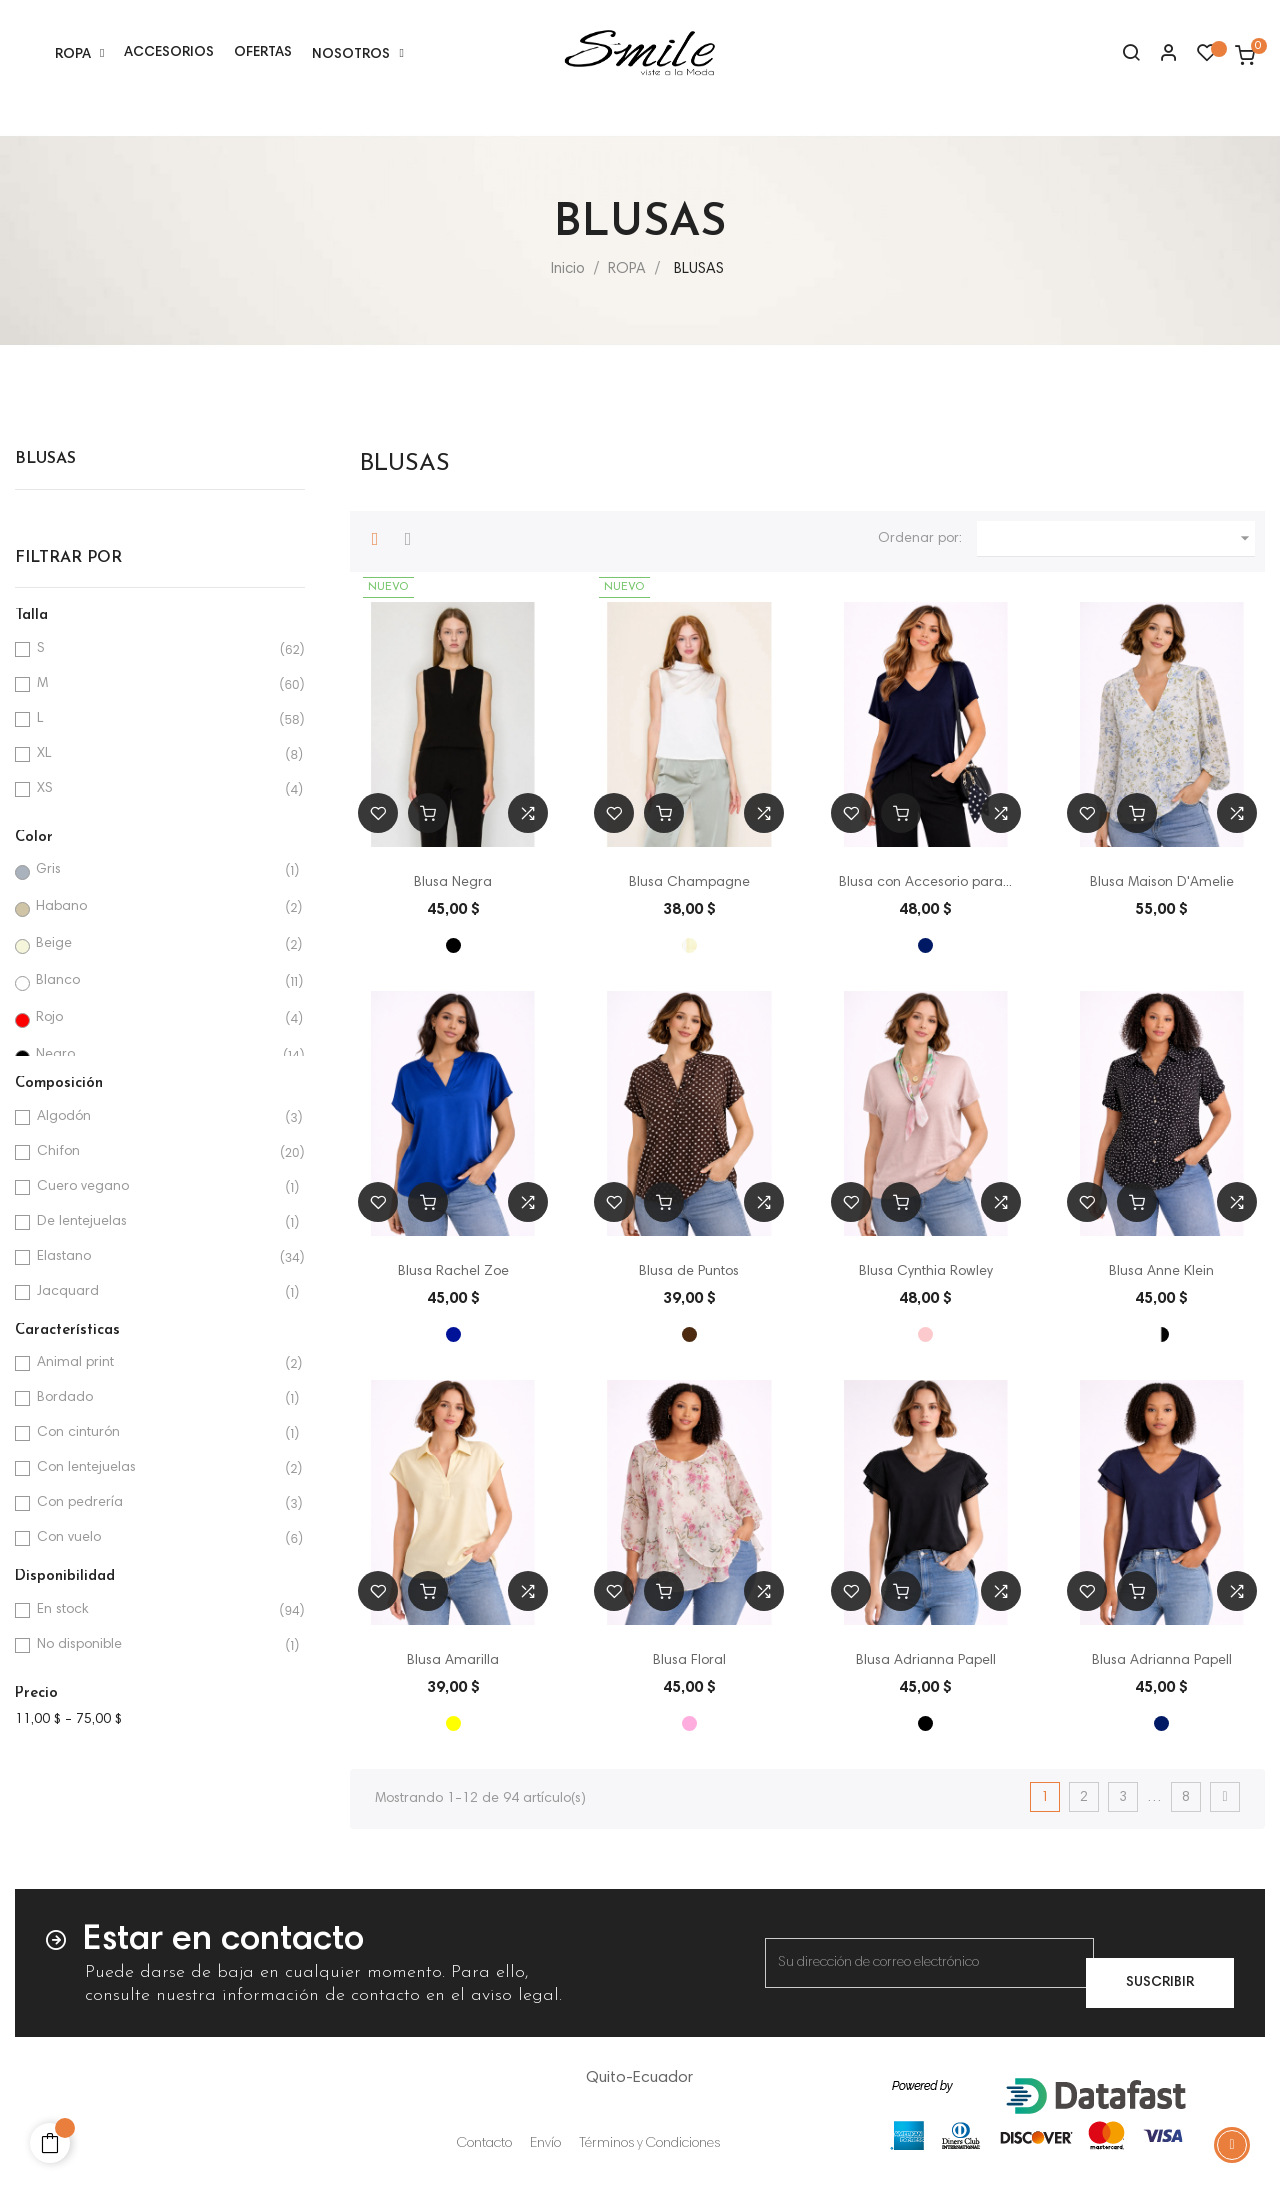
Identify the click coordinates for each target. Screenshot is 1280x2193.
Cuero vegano (157, 1187)
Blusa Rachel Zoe (453, 1272)
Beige (156, 944)
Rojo (156, 1018)
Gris (156, 870)
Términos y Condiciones (649, 2144)
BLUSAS (45, 459)
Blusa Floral (689, 1661)
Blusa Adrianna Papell (926, 1661)
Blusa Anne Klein (1161, 1272)
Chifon (157, 1152)
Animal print (157, 1363)
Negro (156, 1055)
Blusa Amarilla (453, 1661)
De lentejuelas (157, 1222)
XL (157, 754)
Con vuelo (157, 1538)
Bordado (157, 1398)
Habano (156, 907)
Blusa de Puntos (689, 1272)
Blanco (156, 981)
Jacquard (157, 1292)
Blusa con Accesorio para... (925, 883)
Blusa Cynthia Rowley (926, 1272)
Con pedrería (157, 1503)
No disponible (157, 1645)
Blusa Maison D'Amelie (1162, 883)
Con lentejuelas (157, 1468)
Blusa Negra (453, 883)
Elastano (157, 1257)
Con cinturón (157, 1433)
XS (157, 789)
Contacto (484, 2144)
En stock (157, 1610)
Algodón (157, 1117)
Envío (545, 2144)
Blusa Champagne (689, 883)
